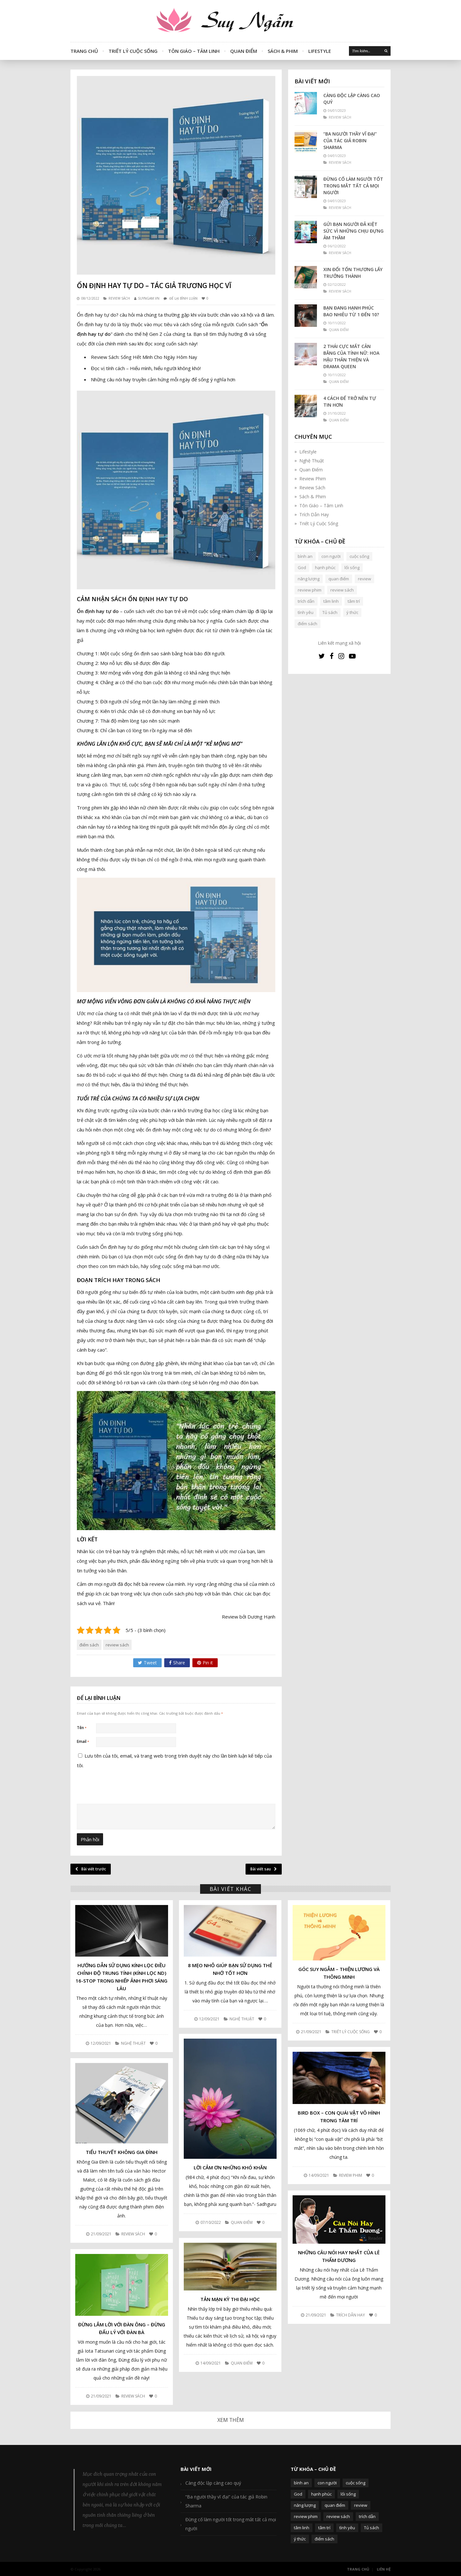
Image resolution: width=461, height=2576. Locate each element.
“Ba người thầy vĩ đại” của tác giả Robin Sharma (350, 140)
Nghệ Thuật (311, 461)
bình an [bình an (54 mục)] (305, 556)
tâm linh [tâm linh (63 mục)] (331, 601)
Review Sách (119, 298)
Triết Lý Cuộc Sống (133, 51)
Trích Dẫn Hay (314, 514)
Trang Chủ (84, 51)
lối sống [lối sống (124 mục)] (352, 567)
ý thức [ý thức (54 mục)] (352, 612)
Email (83, 1741)
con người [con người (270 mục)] (331, 556)
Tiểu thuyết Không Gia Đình (122, 2152)
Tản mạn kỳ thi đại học (230, 2299)
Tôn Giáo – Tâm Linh (194, 51)
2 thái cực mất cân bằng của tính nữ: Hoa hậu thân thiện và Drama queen (351, 356)
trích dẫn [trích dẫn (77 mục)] (306, 601)
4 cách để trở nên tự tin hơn (349, 401)
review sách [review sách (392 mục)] (342, 590)
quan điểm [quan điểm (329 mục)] (338, 579)
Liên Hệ (384, 2568)
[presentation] (120, 1834)
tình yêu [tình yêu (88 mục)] (305, 612)
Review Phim (312, 479)
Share (177, 1663)
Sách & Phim (283, 51)
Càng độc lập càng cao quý (351, 98)
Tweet (147, 1663)
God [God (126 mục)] (302, 567)
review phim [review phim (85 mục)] (309, 590)
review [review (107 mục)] (364, 579)
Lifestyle (319, 51)
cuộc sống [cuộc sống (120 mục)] (359, 556)
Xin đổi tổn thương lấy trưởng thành (353, 272)
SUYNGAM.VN (148, 298)
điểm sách (89, 1645)
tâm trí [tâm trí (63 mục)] (354, 601)
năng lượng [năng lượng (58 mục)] (308, 579)
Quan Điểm (243, 51)
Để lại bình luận (183, 298)
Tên (81, 1727)
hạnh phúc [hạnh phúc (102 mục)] (325, 567)
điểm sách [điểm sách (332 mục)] (307, 623)
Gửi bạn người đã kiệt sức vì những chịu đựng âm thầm (353, 231)
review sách (117, 1645)
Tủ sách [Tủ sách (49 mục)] (329, 612)
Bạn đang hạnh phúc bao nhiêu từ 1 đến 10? (351, 311)
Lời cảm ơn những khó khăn (230, 2167)
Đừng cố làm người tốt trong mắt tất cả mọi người (353, 185)
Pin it (205, 1663)
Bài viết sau (263, 1869)
